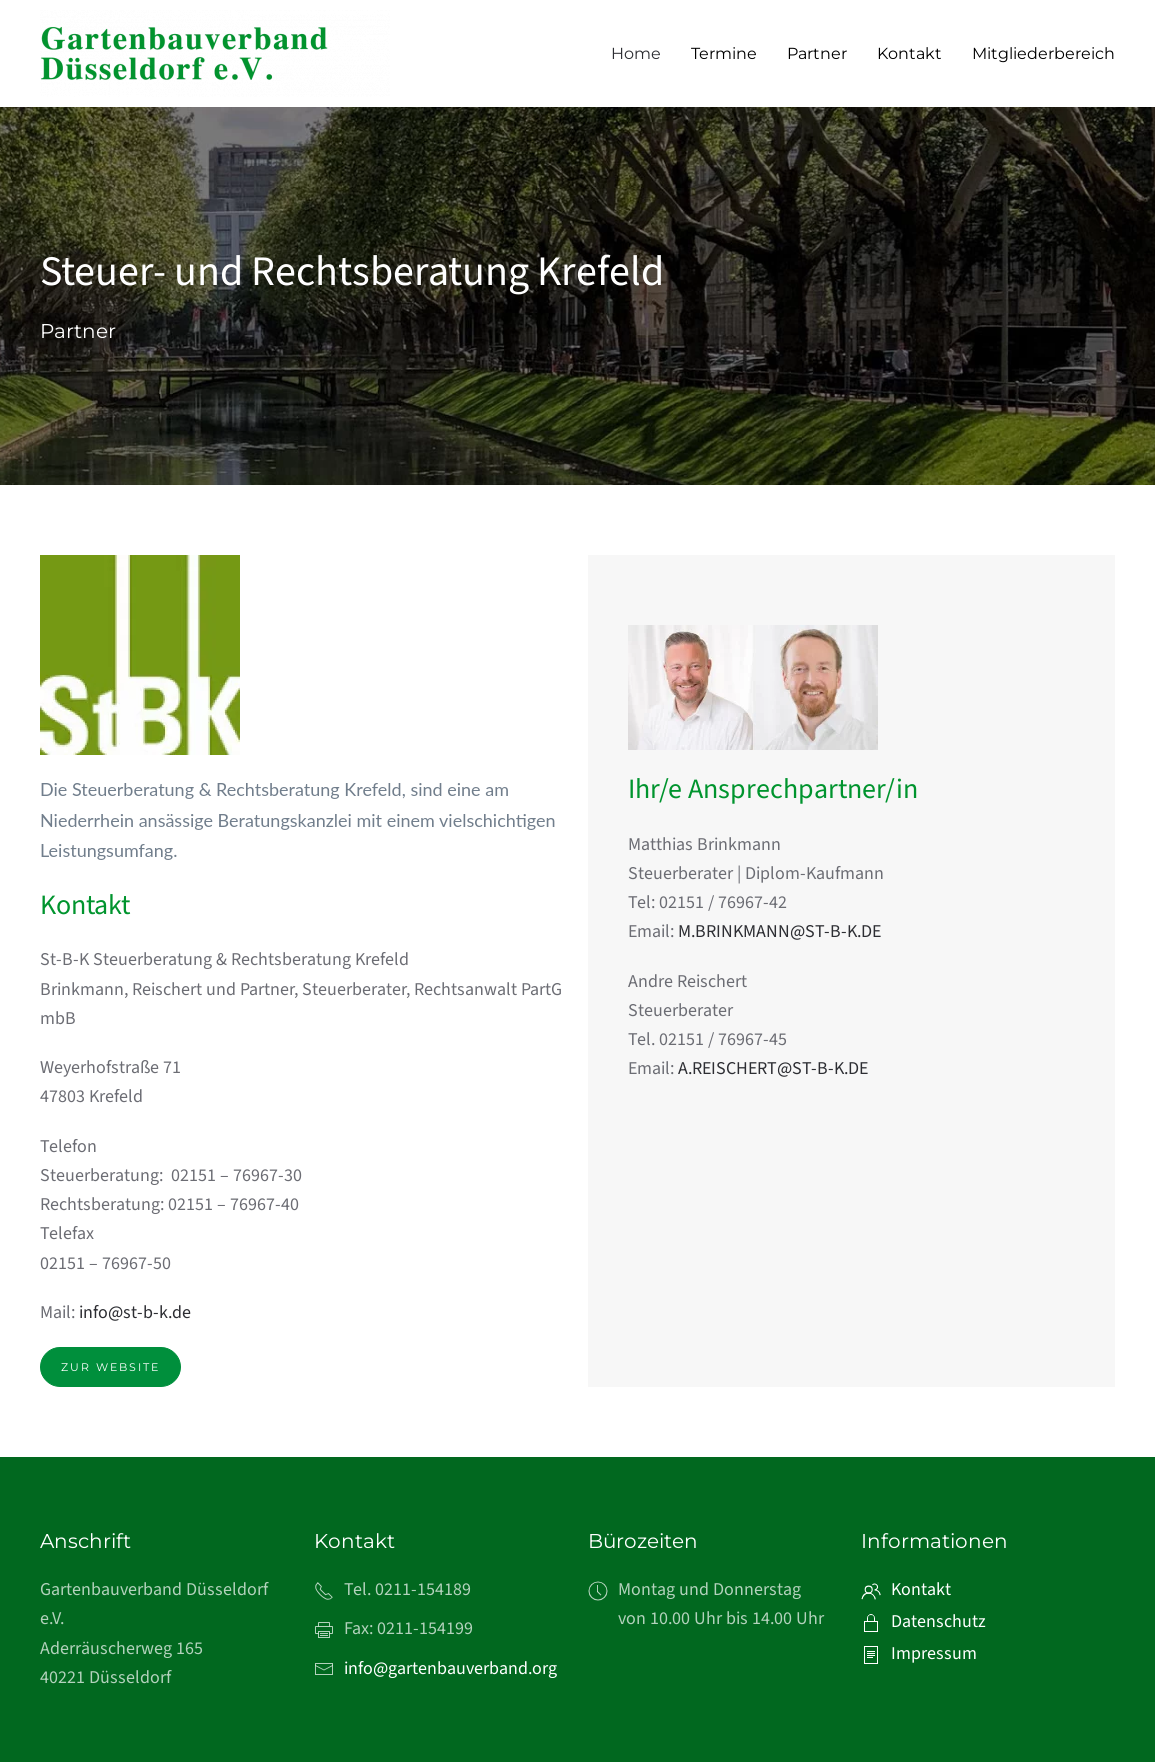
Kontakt (909, 53)
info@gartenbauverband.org (450, 1668)
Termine (724, 53)
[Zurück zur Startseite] (215, 53)
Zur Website (110, 1367)
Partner (817, 53)
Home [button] (636, 53)
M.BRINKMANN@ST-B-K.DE (779, 931)
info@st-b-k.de (135, 1312)
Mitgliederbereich (1043, 53)
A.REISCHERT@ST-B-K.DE (773, 1068)
